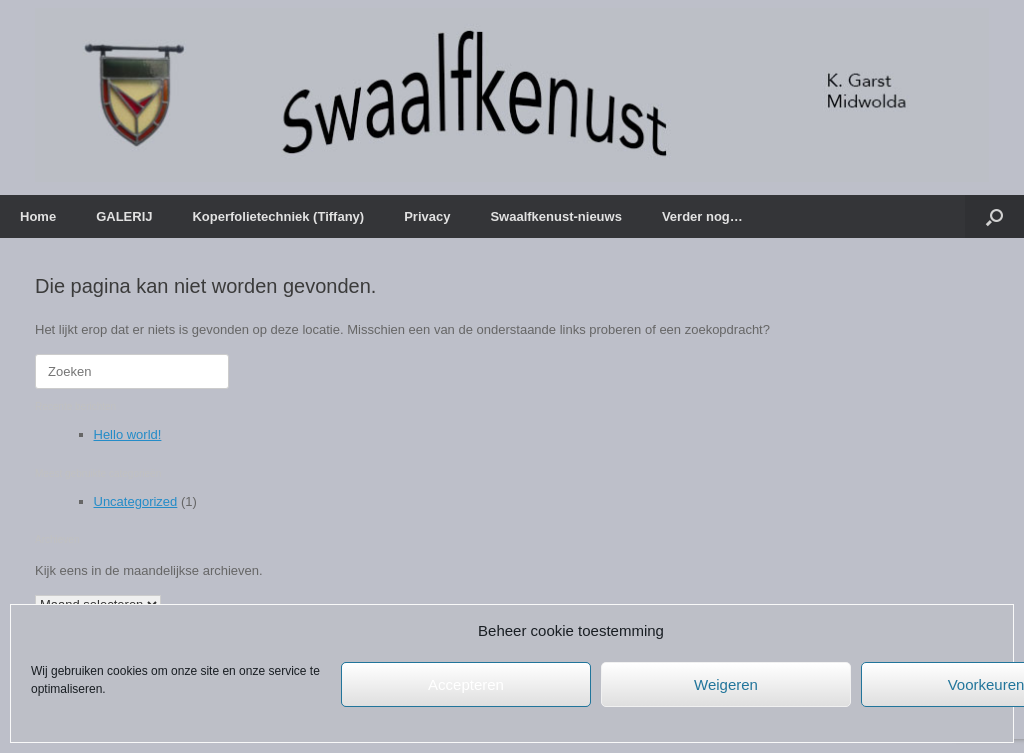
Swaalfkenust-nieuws (555, 216)
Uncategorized (136, 501)
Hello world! (128, 434)
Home (38, 216)
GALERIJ (124, 216)
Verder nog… (702, 216)
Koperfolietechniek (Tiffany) (278, 216)
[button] (994, 216)
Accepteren (466, 684)
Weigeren (726, 684)
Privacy (427, 216)
